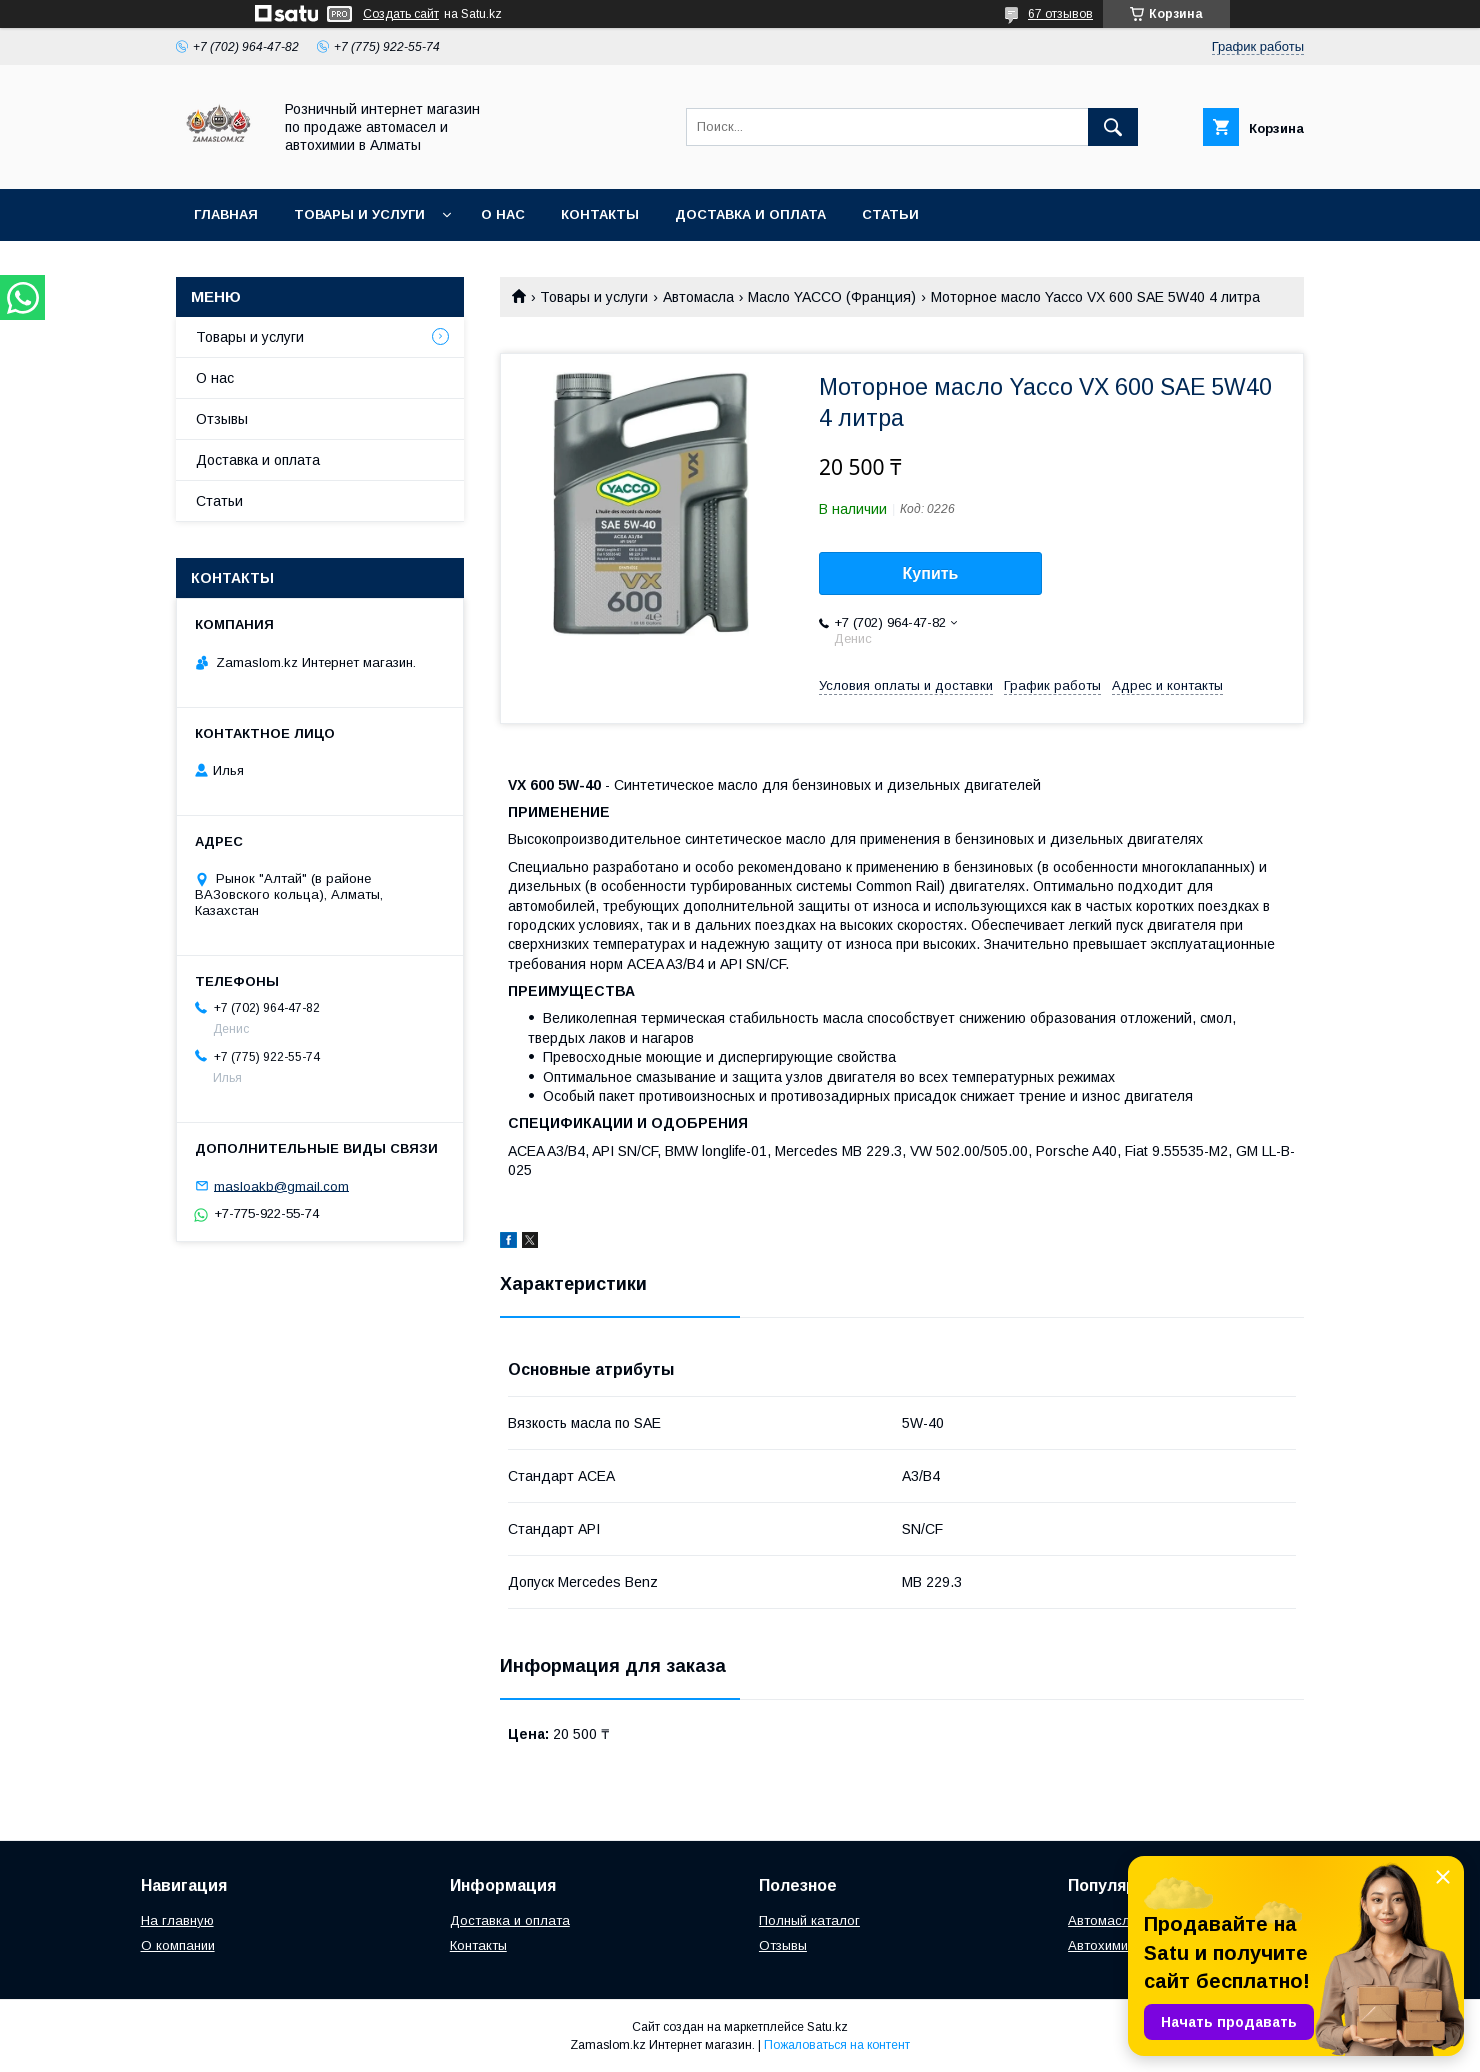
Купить (931, 573)
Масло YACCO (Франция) (832, 297)
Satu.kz (827, 2027)
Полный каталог (809, 1920)
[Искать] (1113, 127)
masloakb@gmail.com (281, 1185)
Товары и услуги (359, 214)
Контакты (600, 214)
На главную (177, 1920)
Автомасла (698, 297)
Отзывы (222, 419)
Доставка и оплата (750, 214)
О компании (178, 1945)
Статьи (890, 214)
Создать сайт (401, 14)
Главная (226, 214)
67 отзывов (1060, 14)
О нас (503, 214)
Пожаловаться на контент (837, 2045)
